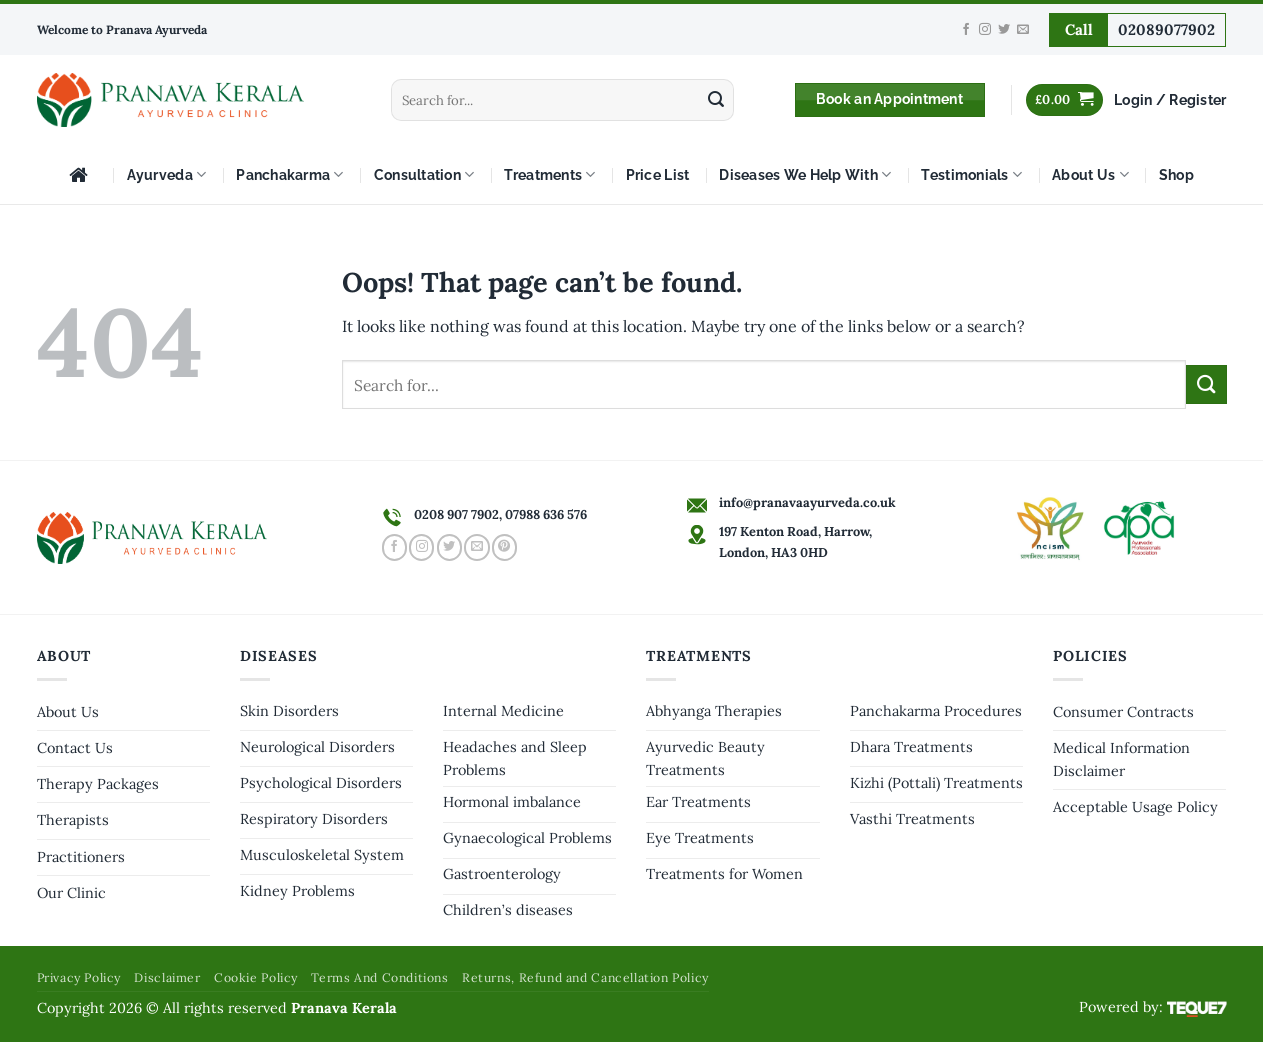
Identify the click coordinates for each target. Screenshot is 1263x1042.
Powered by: (1153, 1007)
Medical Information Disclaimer (1121, 759)
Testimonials (971, 174)
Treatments (549, 174)
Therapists (73, 820)
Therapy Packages (98, 784)
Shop (1176, 175)
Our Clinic (71, 893)
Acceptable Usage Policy (1135, 807)
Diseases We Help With (805, 174)
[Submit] (716, 100)
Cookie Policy (256, 977)
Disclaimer (167, 977)
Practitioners (81, 857)
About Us (1090, 174)
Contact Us (75, 748)
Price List (658, 175)
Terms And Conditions (379, 977)
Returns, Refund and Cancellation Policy (585, 977)
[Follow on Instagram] (985, 30)
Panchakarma (289, 174)
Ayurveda (167, 174)
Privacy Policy (79, 977)
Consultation (424, 174)
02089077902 (1166, 29)
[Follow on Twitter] (1004, 30)
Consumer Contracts (1123, 712)
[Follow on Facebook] (966, 30)
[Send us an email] (1023, 30)
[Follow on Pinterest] (504, 547)
